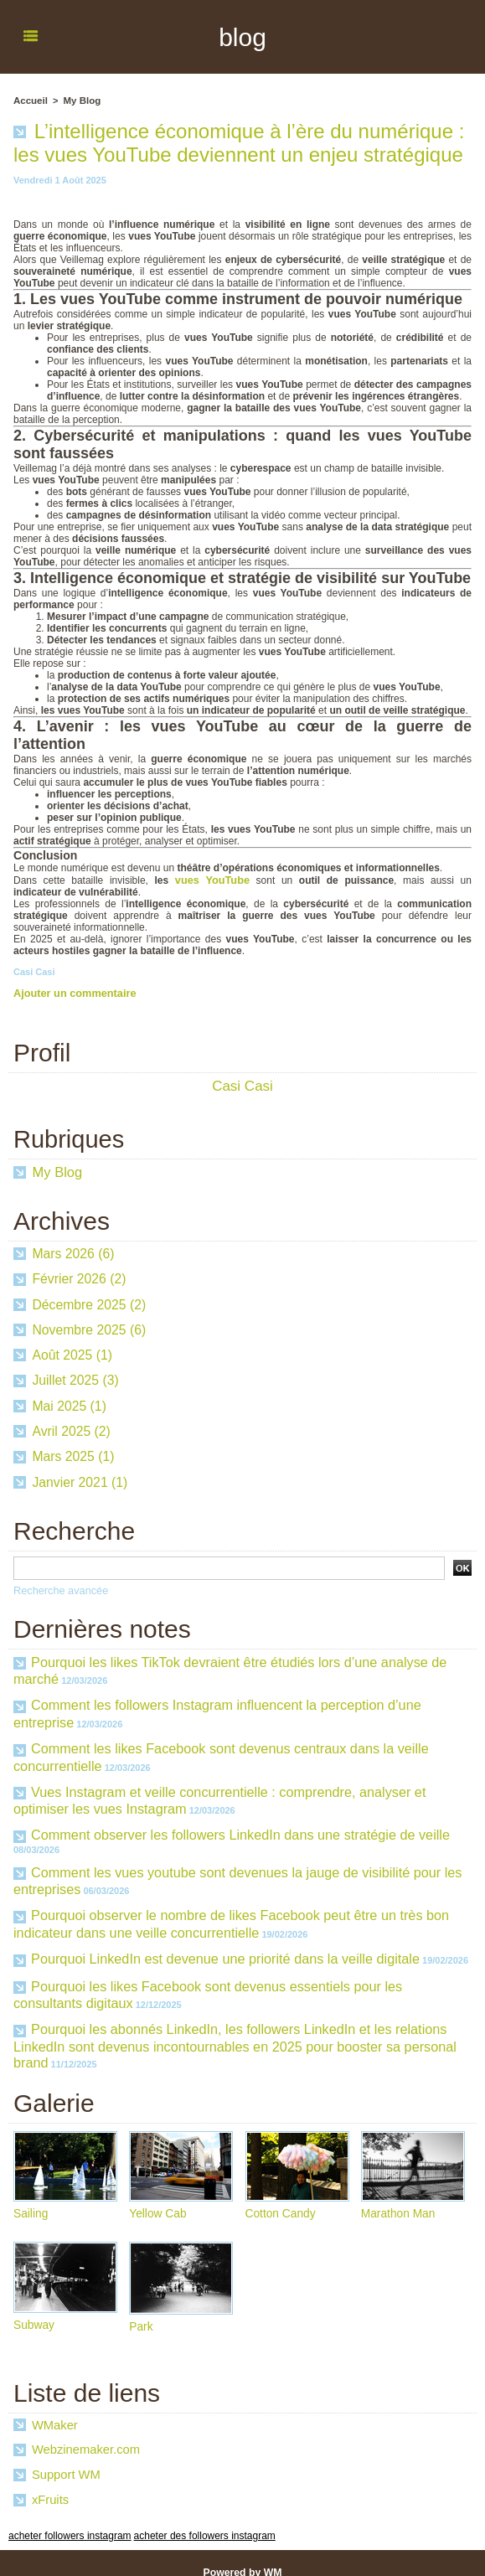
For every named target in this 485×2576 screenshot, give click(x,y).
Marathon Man (398, 2195)
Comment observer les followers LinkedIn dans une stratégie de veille (237, 1826)
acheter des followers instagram (189, 2517)
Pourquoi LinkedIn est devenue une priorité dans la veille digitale (222, 1945)
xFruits (49, 2482)
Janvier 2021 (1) (80, 1481)
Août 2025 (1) (72, 1354)
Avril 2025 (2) (71, 1430)
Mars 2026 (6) (74, 1253)
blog (242, 37)
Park (141, 2308)
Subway (34, 2307)
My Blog (80, 101)
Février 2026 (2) (79, 1278)
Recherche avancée (58, 1589)
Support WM (64, 2457)
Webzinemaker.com (83, 2432)
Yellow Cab (158, 2195)
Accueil (29, 101)
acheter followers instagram (64, 2517)
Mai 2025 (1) (69, 1405)
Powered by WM (242, 2553)
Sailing (31, 2195)
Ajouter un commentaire (71, 992)
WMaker (53, 2407)
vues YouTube (191, 879)
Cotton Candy (281, 2195)
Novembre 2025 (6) (89, 1329)
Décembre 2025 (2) (89, 1304)
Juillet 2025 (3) (76, 1379)
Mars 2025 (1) (74, 1455)
